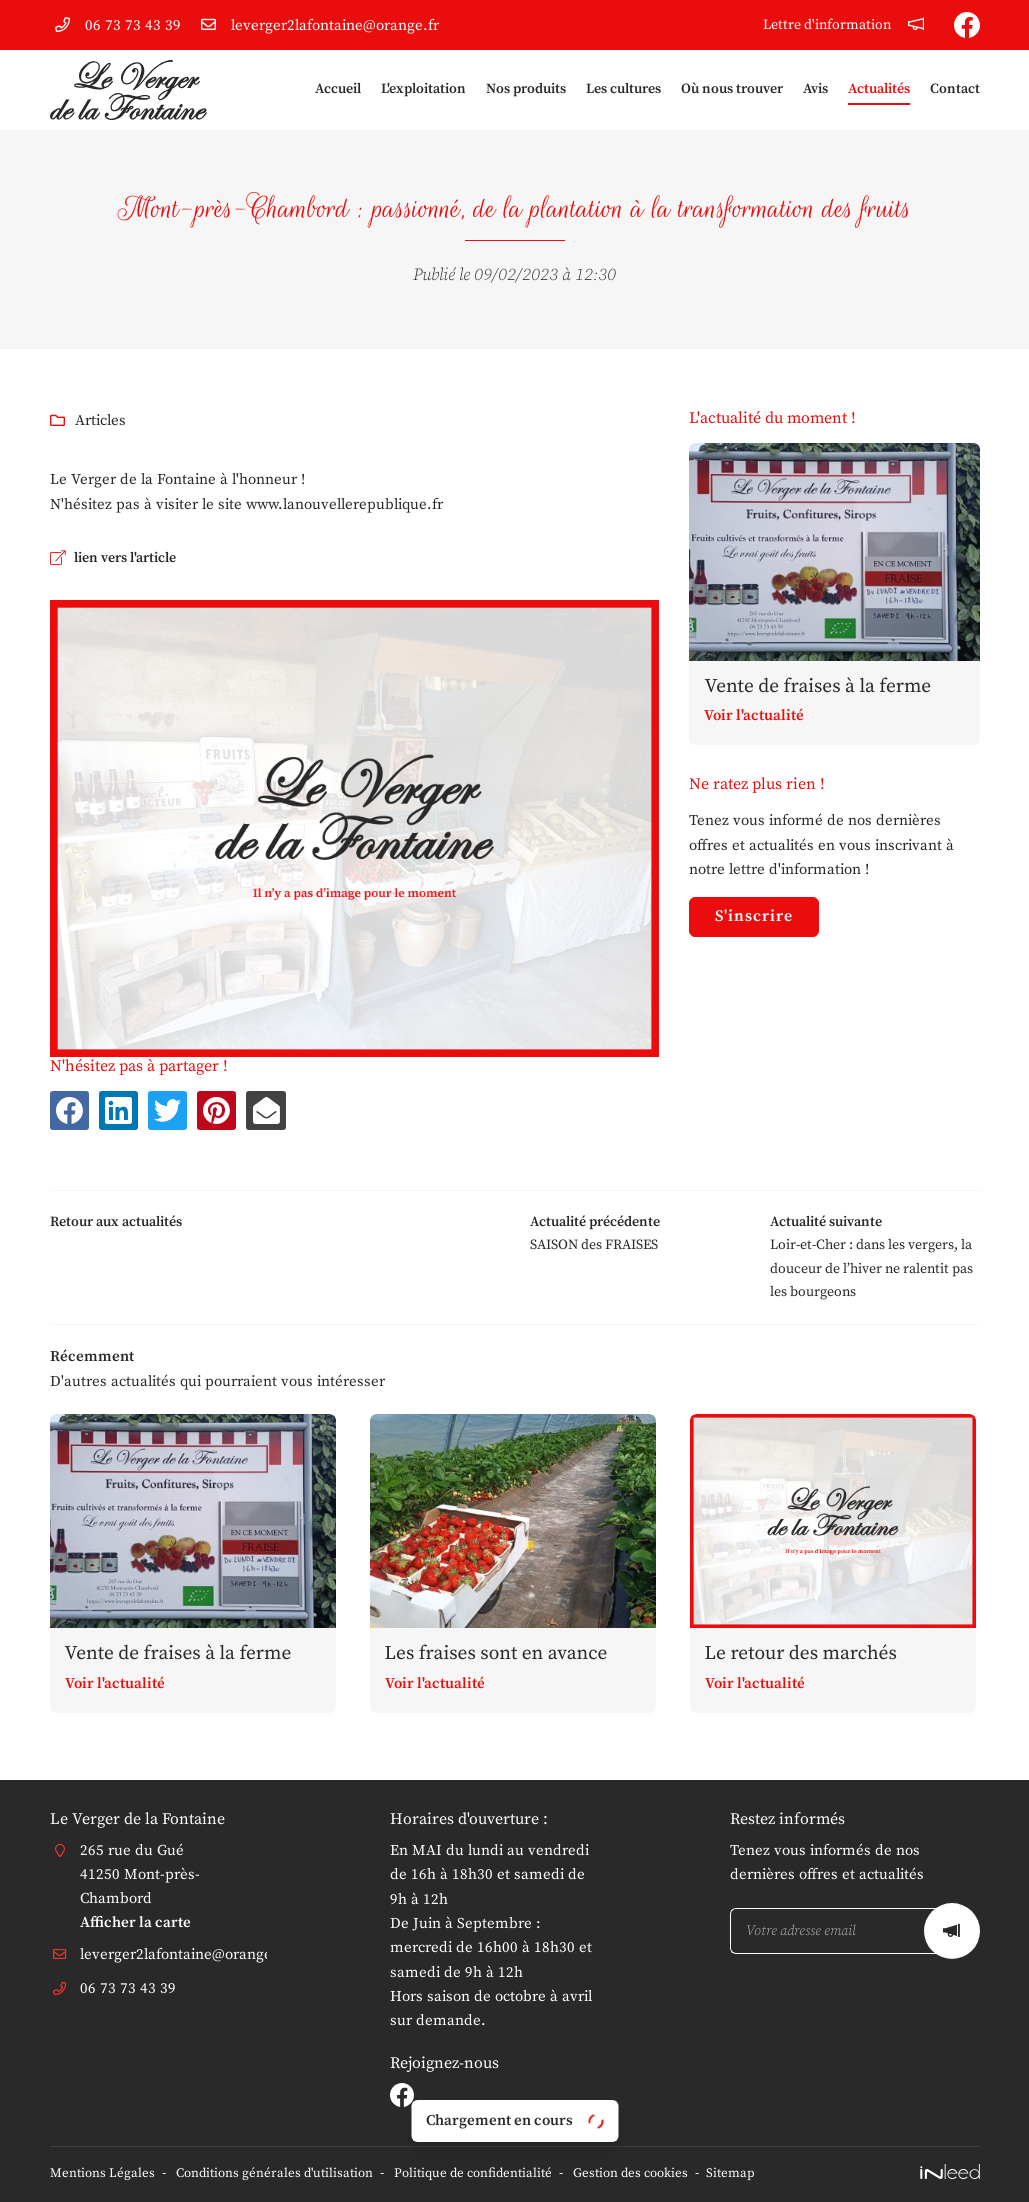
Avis (815, 89)
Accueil (338, 89)
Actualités (879, 89)
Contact (955, 89)
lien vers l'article (133, 558)
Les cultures (623, 89)
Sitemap (762, 2174)
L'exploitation (423, 89)
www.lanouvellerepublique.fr (344, 504)
